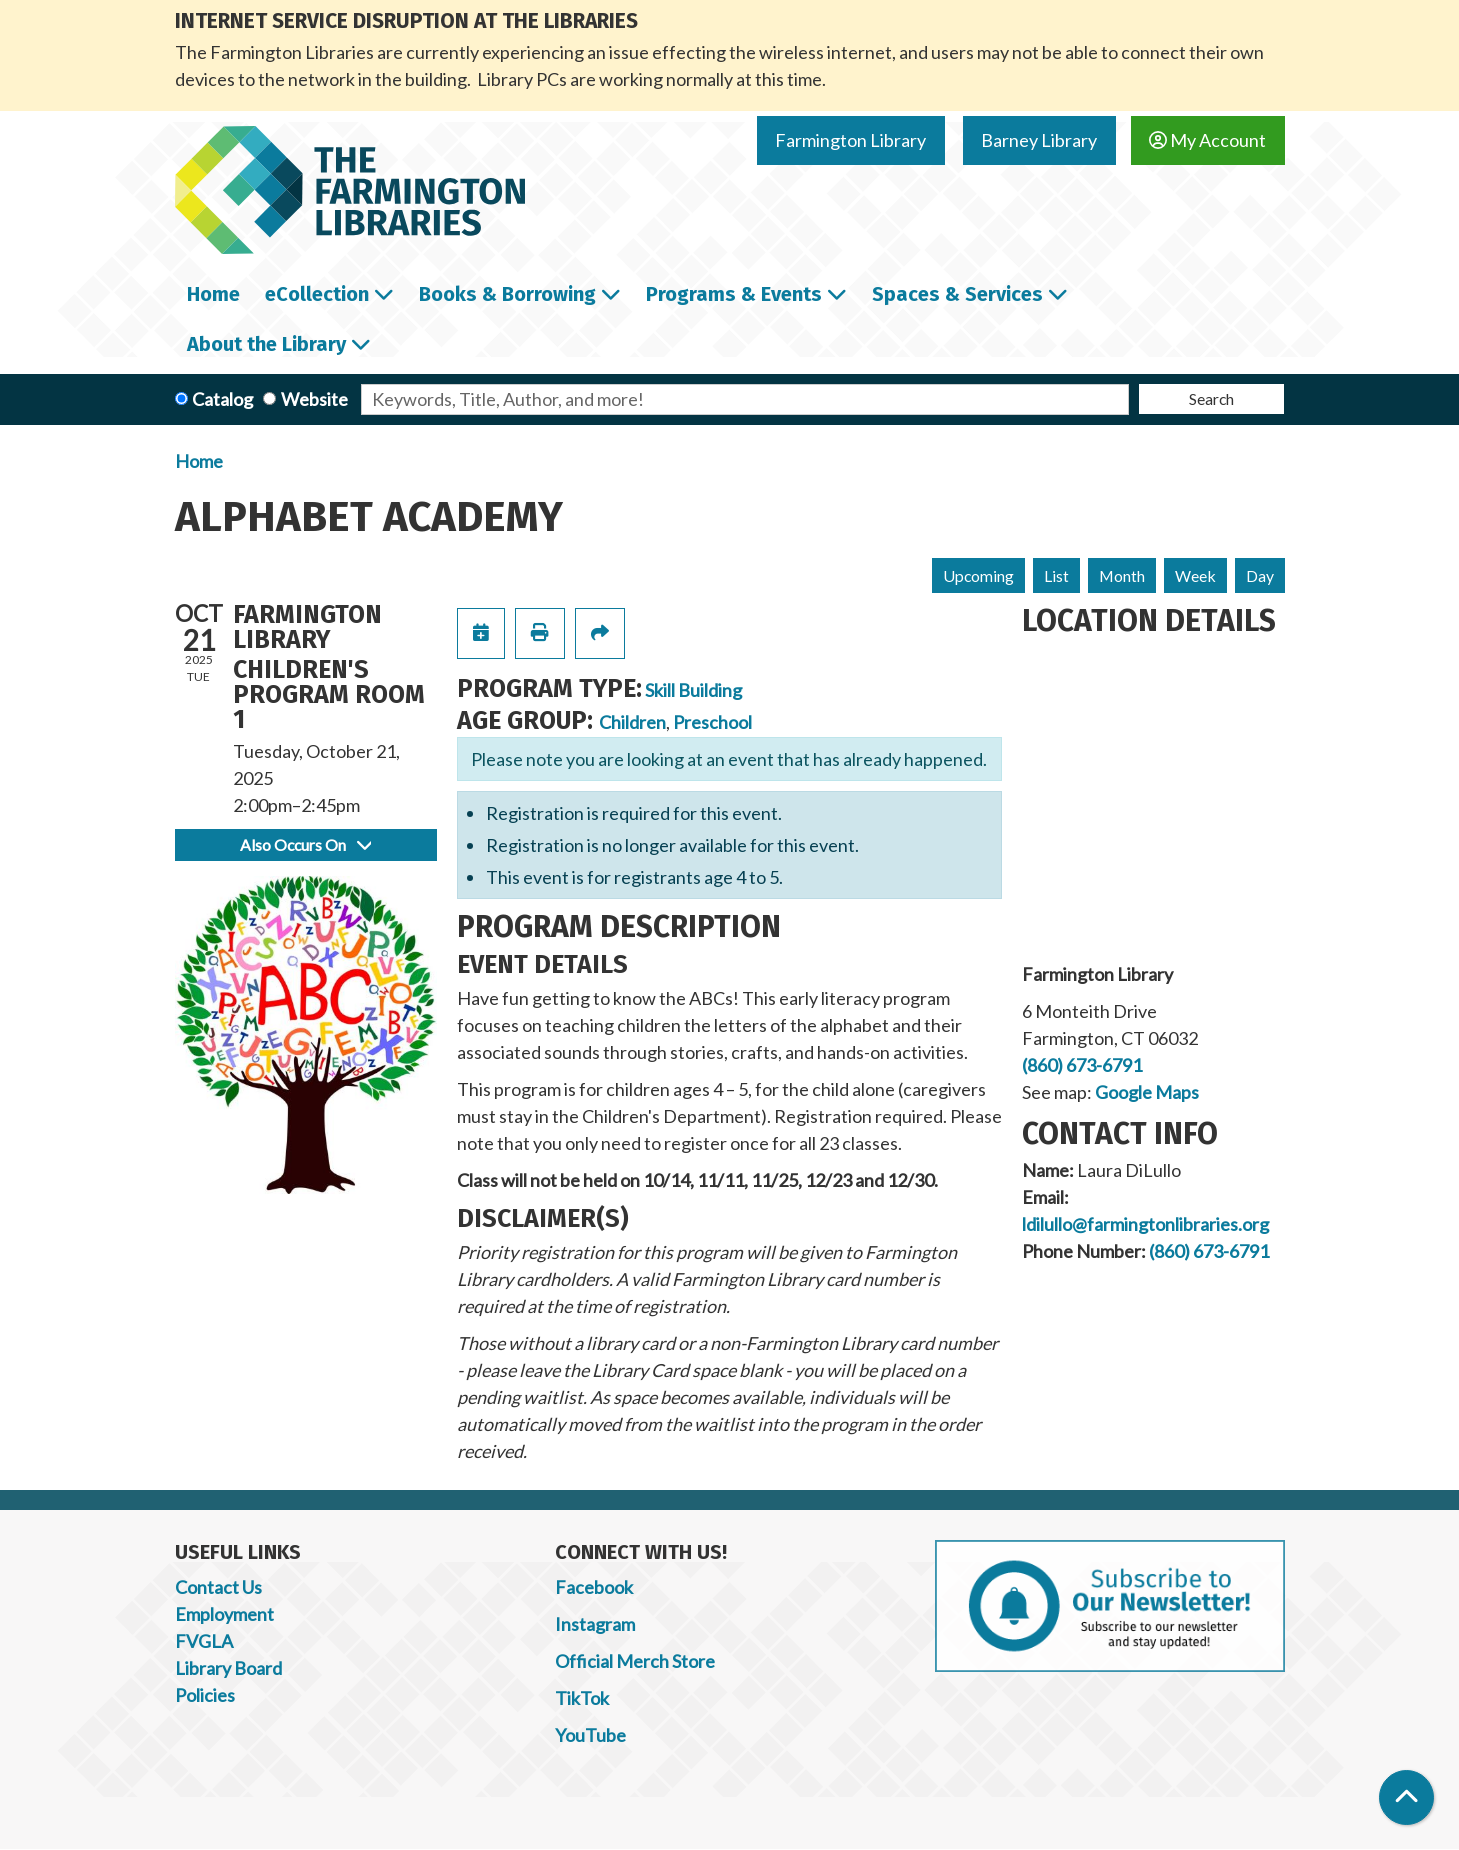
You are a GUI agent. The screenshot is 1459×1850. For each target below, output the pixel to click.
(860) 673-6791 (1082, 1065)
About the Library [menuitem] (266, 344)
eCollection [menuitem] (317, 294)
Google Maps (1147, 1092)
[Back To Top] (1406, 1797)
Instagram (595, 1624)
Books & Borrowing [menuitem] (507, 294)
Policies (205, 1695)
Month (1122, 575)
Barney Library (1039, 140)
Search (1211, 398)
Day (1260, 575)
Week (1195, 575)
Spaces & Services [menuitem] (957, 294)
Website (314, 399)
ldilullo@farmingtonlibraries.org (1145, 1224)
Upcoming (978, 575)
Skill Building (693, 690)
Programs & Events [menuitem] (734, 294)
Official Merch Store (635, 1661)
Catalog (222, 399)
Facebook (594, 1587)
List (1056, 575)
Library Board (228, 1668)
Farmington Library (850, 140)
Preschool (712, 722)
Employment (224, 1614)
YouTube (590, 1735)
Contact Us (218, 1587)
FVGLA (204, 1641)
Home (199, 461)
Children (632, 722)
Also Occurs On (305, 844)
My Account (1207, 140)
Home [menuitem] (213, 294)
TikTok (582, 1698)
